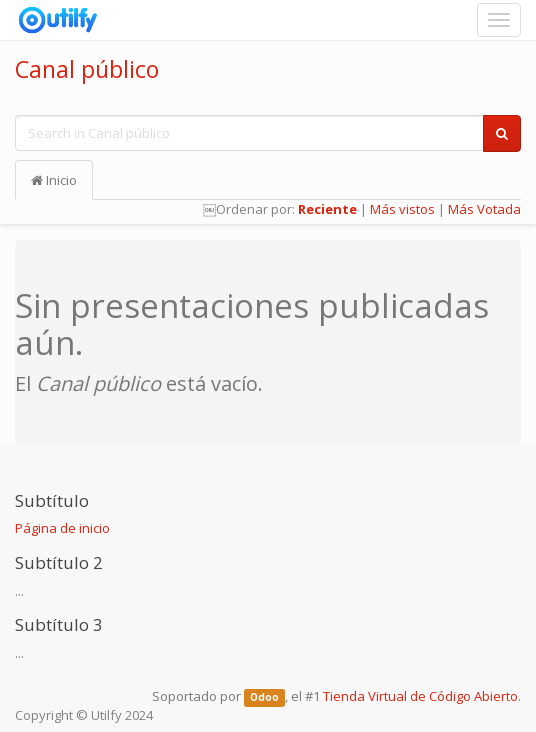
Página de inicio (62, 528)
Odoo (264, 697)
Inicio (54, 180)
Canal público (87, 69)
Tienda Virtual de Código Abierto (420, 696)
